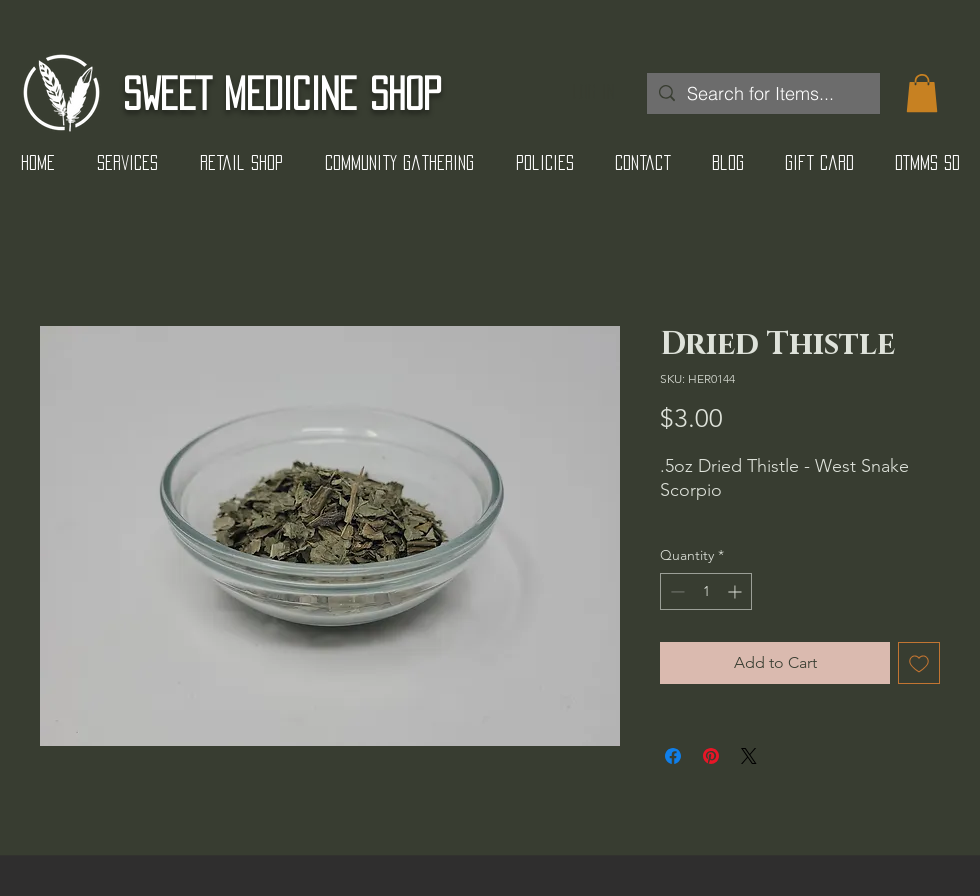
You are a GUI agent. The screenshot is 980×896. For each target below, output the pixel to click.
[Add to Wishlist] (919, 663)
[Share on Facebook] (673, 756)
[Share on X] (749, 756)
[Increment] (736, 591)
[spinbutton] (706, 591)
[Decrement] (675, 591)
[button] (922, 93)
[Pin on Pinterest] (711, 756)
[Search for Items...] (762, 93)
